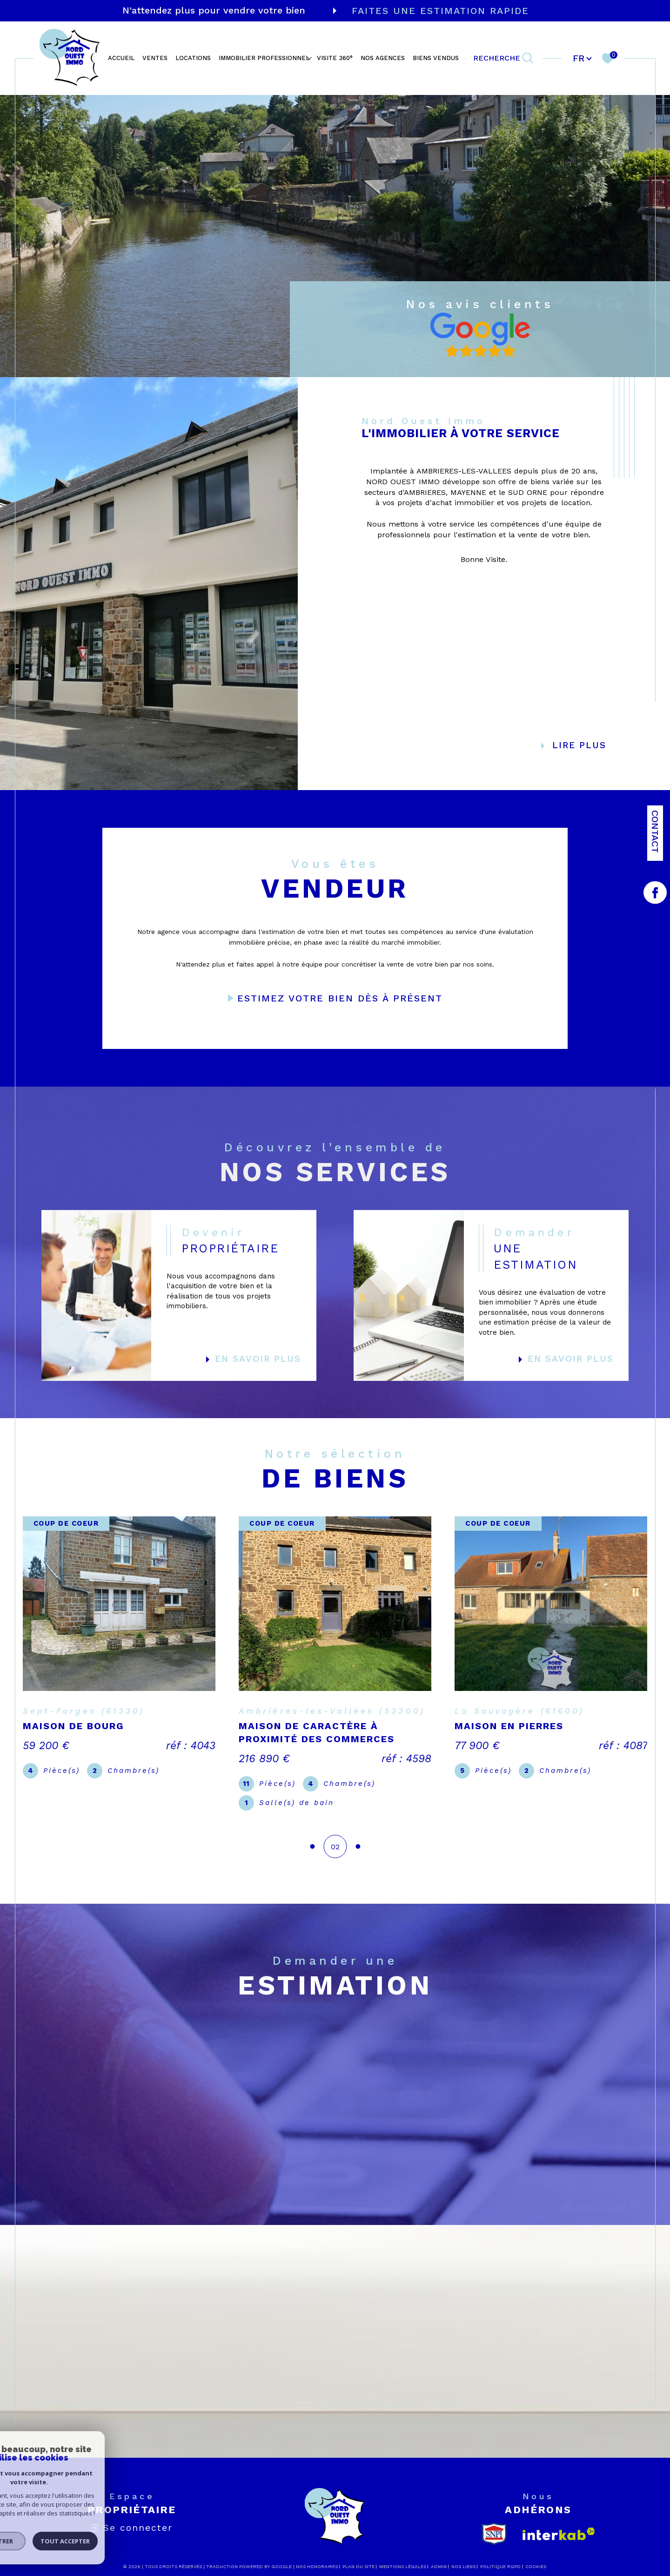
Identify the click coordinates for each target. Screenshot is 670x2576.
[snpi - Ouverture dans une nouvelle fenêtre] (494, 2520)
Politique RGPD (500, 2553)
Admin (439, 2553)
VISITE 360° (335, 58)
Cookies (535, 2553)
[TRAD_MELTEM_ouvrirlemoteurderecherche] (504, 58)
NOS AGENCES (383, 58)
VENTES (155, 58)
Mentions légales (402, 2553)
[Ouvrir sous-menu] (309, 57)
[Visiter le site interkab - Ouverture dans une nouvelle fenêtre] (559, 2521)
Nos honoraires (317, 2553)
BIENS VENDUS (436, 58)
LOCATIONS (193, 58)
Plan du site (358, 2553)
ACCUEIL (121, 58)
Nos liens (463, 2553)
